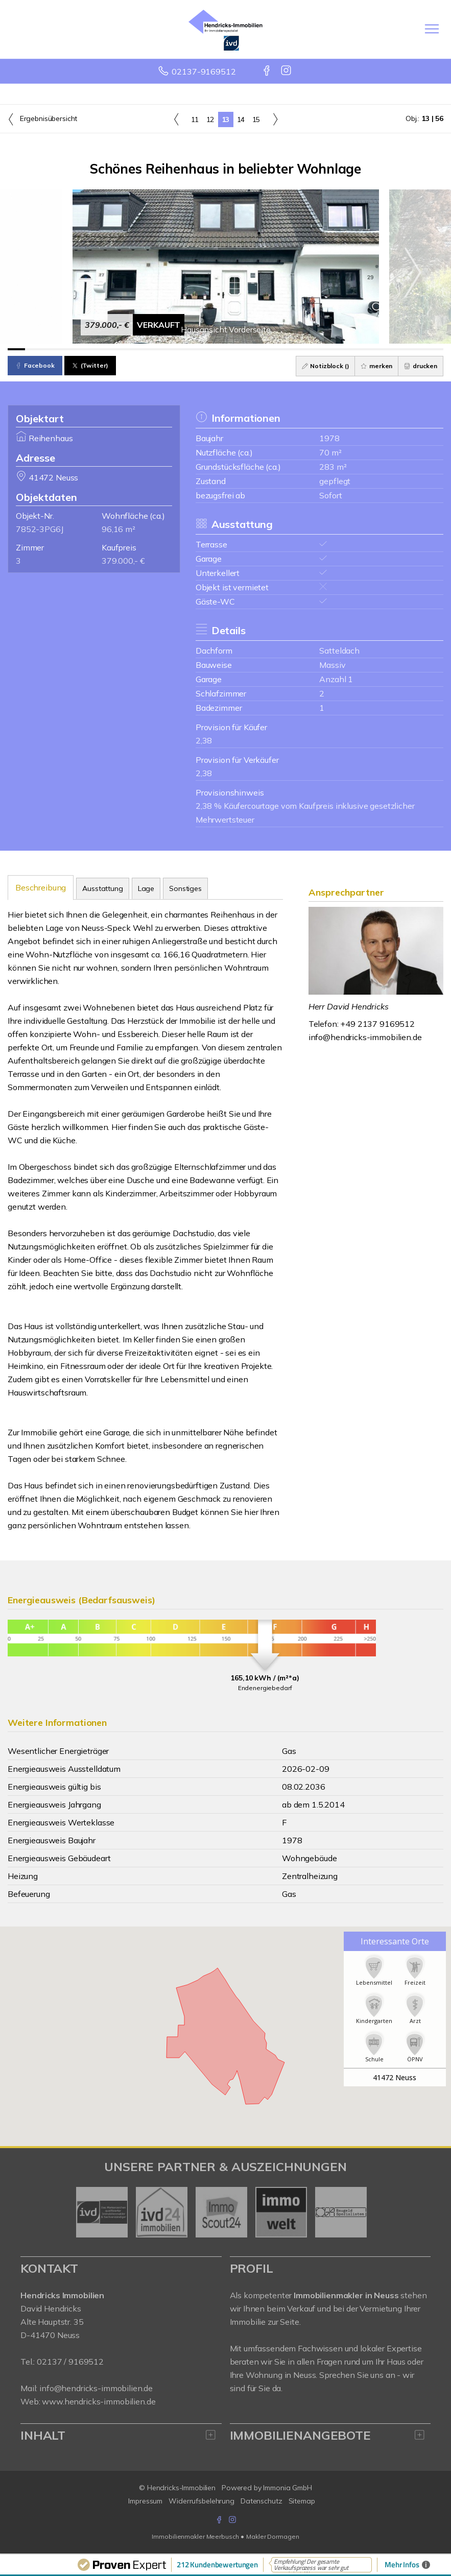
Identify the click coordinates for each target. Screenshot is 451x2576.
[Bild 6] (103, 349)
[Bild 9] (155, 349)
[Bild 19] (330, 349)
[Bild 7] (121, 349)
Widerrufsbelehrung (201, 2501)
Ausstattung (102, 888)
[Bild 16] (278, 349)
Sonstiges (185, 888)
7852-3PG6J (39, 529)
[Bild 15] (260, 349)
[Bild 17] (295, 349)
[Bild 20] (347, 349)
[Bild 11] (190, 349)
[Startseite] (225, 29)
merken (376, 366)
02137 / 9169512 (70, 2361)
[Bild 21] (364, 349)
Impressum (145, 2501)
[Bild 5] (85, 349)
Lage (146, 888)
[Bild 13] (225, 349)
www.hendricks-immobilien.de (98, 2401)
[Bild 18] (312, 349)
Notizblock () (325, 366)
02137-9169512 (203, 71)
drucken (420, 366)
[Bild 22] (382, 349)
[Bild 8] (138, 349)
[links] (176, 119)
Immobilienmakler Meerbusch (195, 2536)
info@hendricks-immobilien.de (365, 1037)
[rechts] (275, 119)
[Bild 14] (242, 349)
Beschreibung (40, 887)
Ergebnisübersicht (42, 119)
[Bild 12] (208, 349)
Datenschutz (261, 2501)
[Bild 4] (68, 349)
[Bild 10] (173, 349)
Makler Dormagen (272, 2536)
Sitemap (302, 2501)
